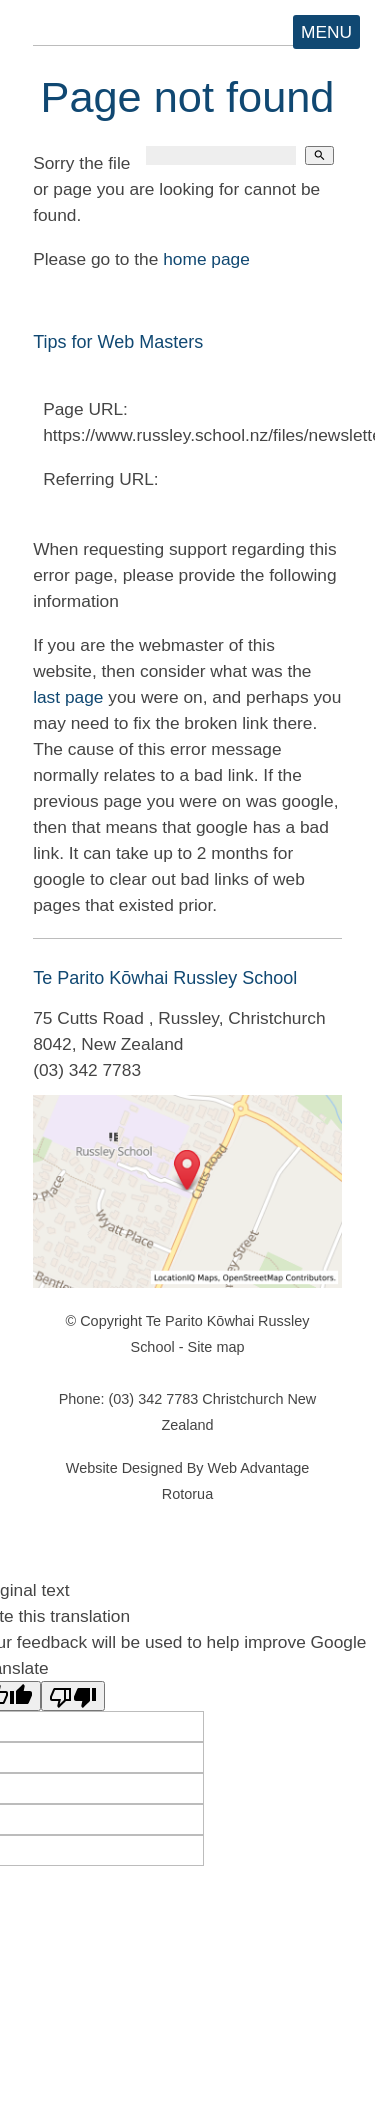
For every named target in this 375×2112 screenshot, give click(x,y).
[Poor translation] (73, 1696)
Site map (216, 1347)
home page (206, 259)
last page (68, 697)
